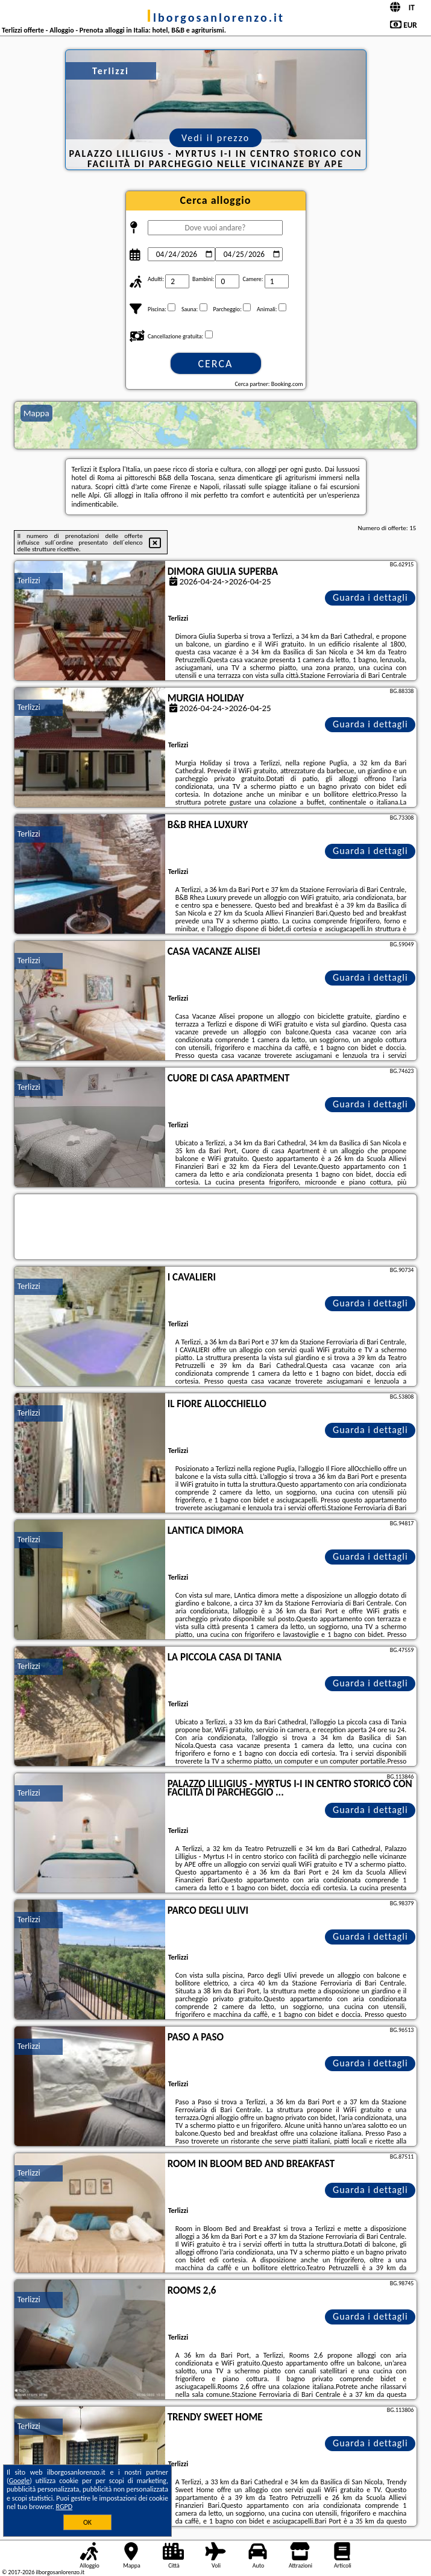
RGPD (64, 2506)
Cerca (215, 363)
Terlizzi (28, 580)
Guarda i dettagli (370, 597)
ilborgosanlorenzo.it (215, 17)
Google (19, 2480)
